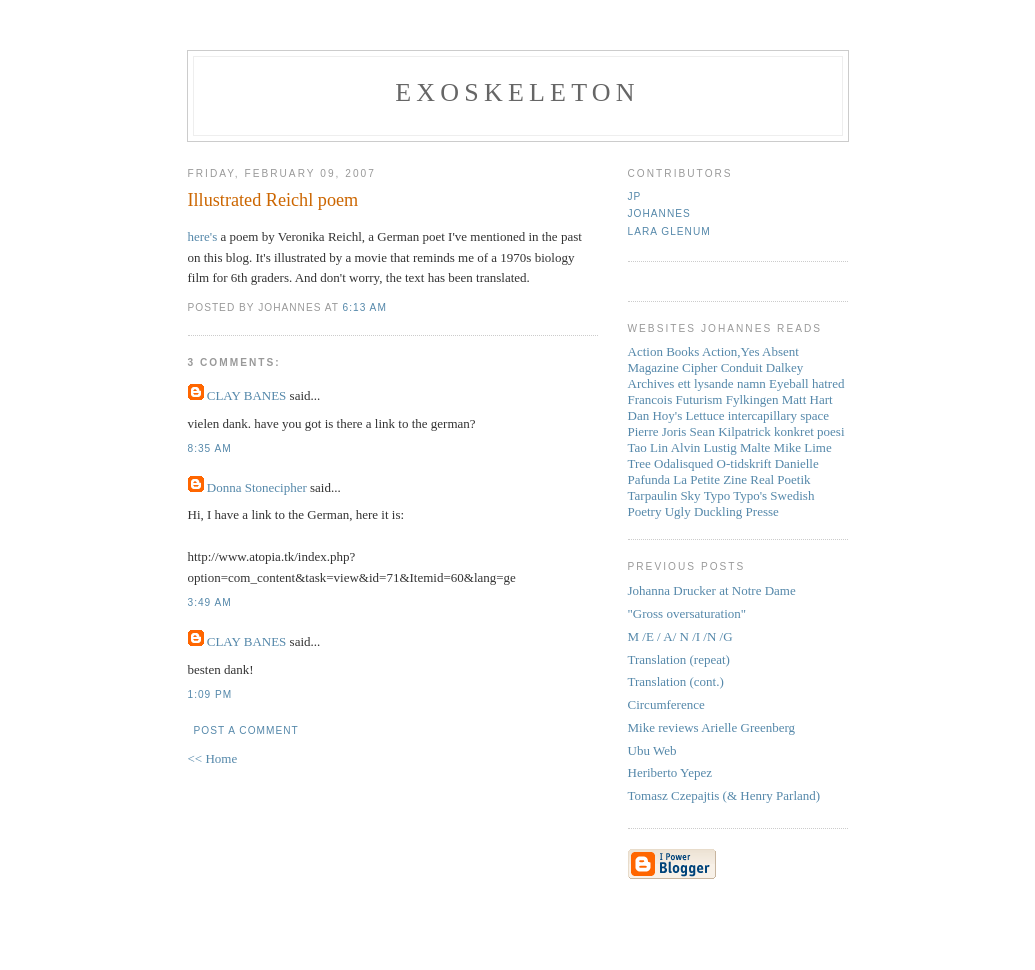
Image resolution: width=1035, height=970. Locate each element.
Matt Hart (807, 399)
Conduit (742, 367)
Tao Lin (648, 447)
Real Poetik (780, 479)
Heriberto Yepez (670, 772)
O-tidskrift (744, 463)
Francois (650, 399)
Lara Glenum (669, 231)
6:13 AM (365, 307)
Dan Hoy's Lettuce (676, 415)
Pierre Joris (657, 431)
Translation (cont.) (676, 681)
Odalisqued (683, 463)
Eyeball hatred (806, 383)
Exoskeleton (517, 92)
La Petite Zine (710, 479)
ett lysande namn (722, 383)
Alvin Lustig (704, 447)
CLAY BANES (247, 395)
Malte (755, 447)
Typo (717, 495)
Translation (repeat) (679, 659)
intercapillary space (778, 415)
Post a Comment (246, 730)
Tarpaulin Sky (664, 495)
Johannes (659, 213)
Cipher (699, 367)
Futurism (699, 399)
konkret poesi (809, 431)
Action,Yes (731, 351)
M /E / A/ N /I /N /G (680, 636)
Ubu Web (652, 750)
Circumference (666, 704)
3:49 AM (210, 602)
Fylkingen (752, 399)
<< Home (213, 758)
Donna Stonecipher (257, 487)
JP (635, 196)
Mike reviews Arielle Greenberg (712, 727)
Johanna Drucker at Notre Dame (712, 590)
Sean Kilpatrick (730, 431)
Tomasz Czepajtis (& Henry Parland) (724, 795)
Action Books (664, 351)
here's (203, 236)
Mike (787, 447)
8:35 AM (210, 448)
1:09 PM (210, 694)
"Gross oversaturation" (687, 613)
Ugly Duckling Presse (722, 511)
